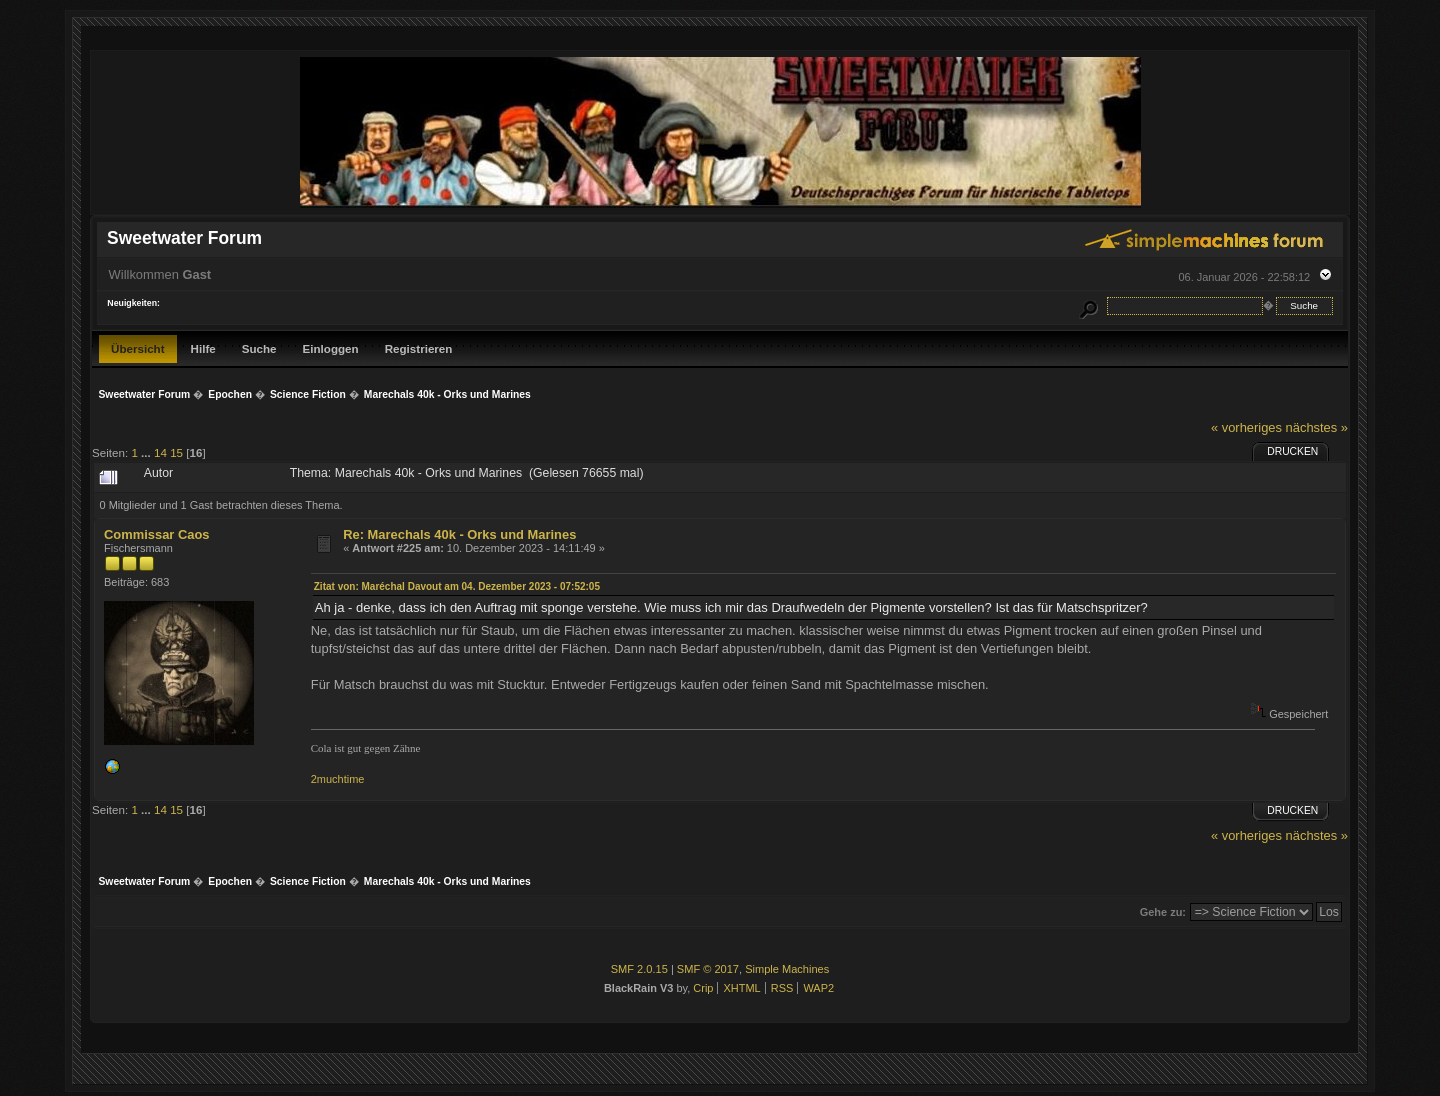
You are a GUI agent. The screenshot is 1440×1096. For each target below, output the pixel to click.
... (147, 452)
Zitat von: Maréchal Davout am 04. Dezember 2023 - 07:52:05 (457, 586)
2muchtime (338, 779)
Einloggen (331, 348)
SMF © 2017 (708, 969)
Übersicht (138, 348)
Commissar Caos (156, 534)
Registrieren (419, 348)
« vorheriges (1246, 427)
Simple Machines (787, 969)
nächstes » (1317, 427)
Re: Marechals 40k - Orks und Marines (459, 534)
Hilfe (203, 348)
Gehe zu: (1163, 912)
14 (160, 452)
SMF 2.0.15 (639, 969)
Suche (259, 348)
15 (176, 452)
